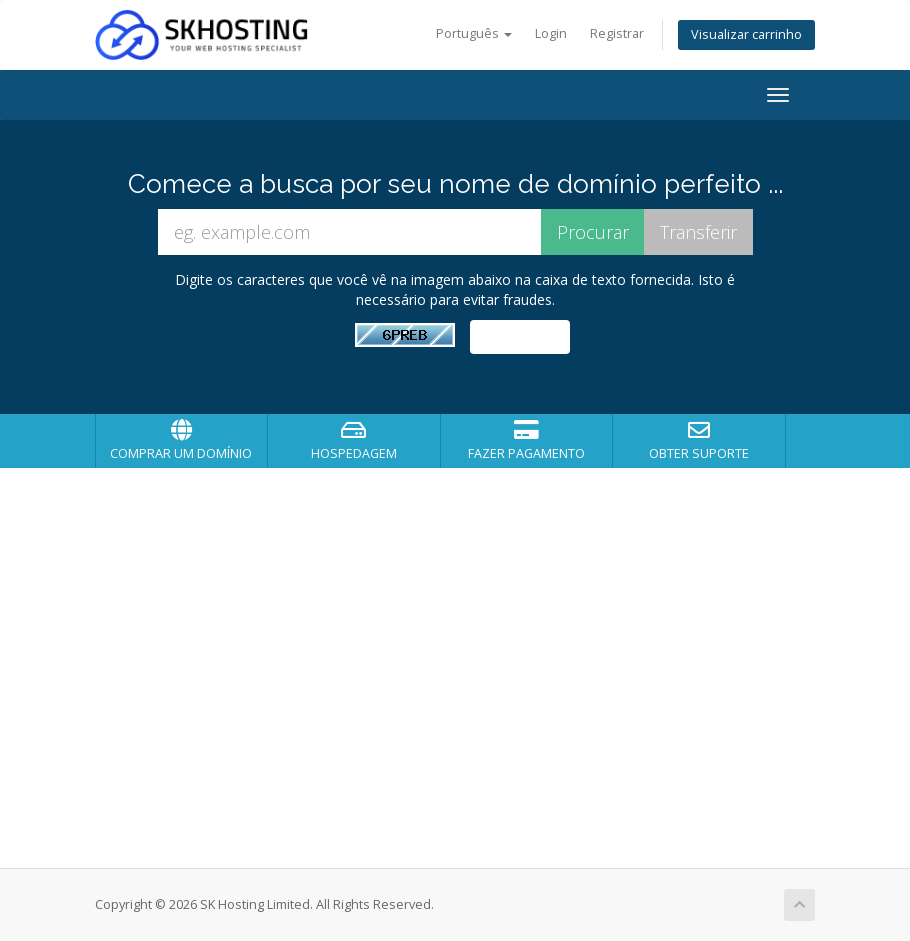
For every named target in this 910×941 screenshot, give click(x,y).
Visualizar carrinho (746, 34)
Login (551, 33)
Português (474, 33)
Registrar (617, 33)
